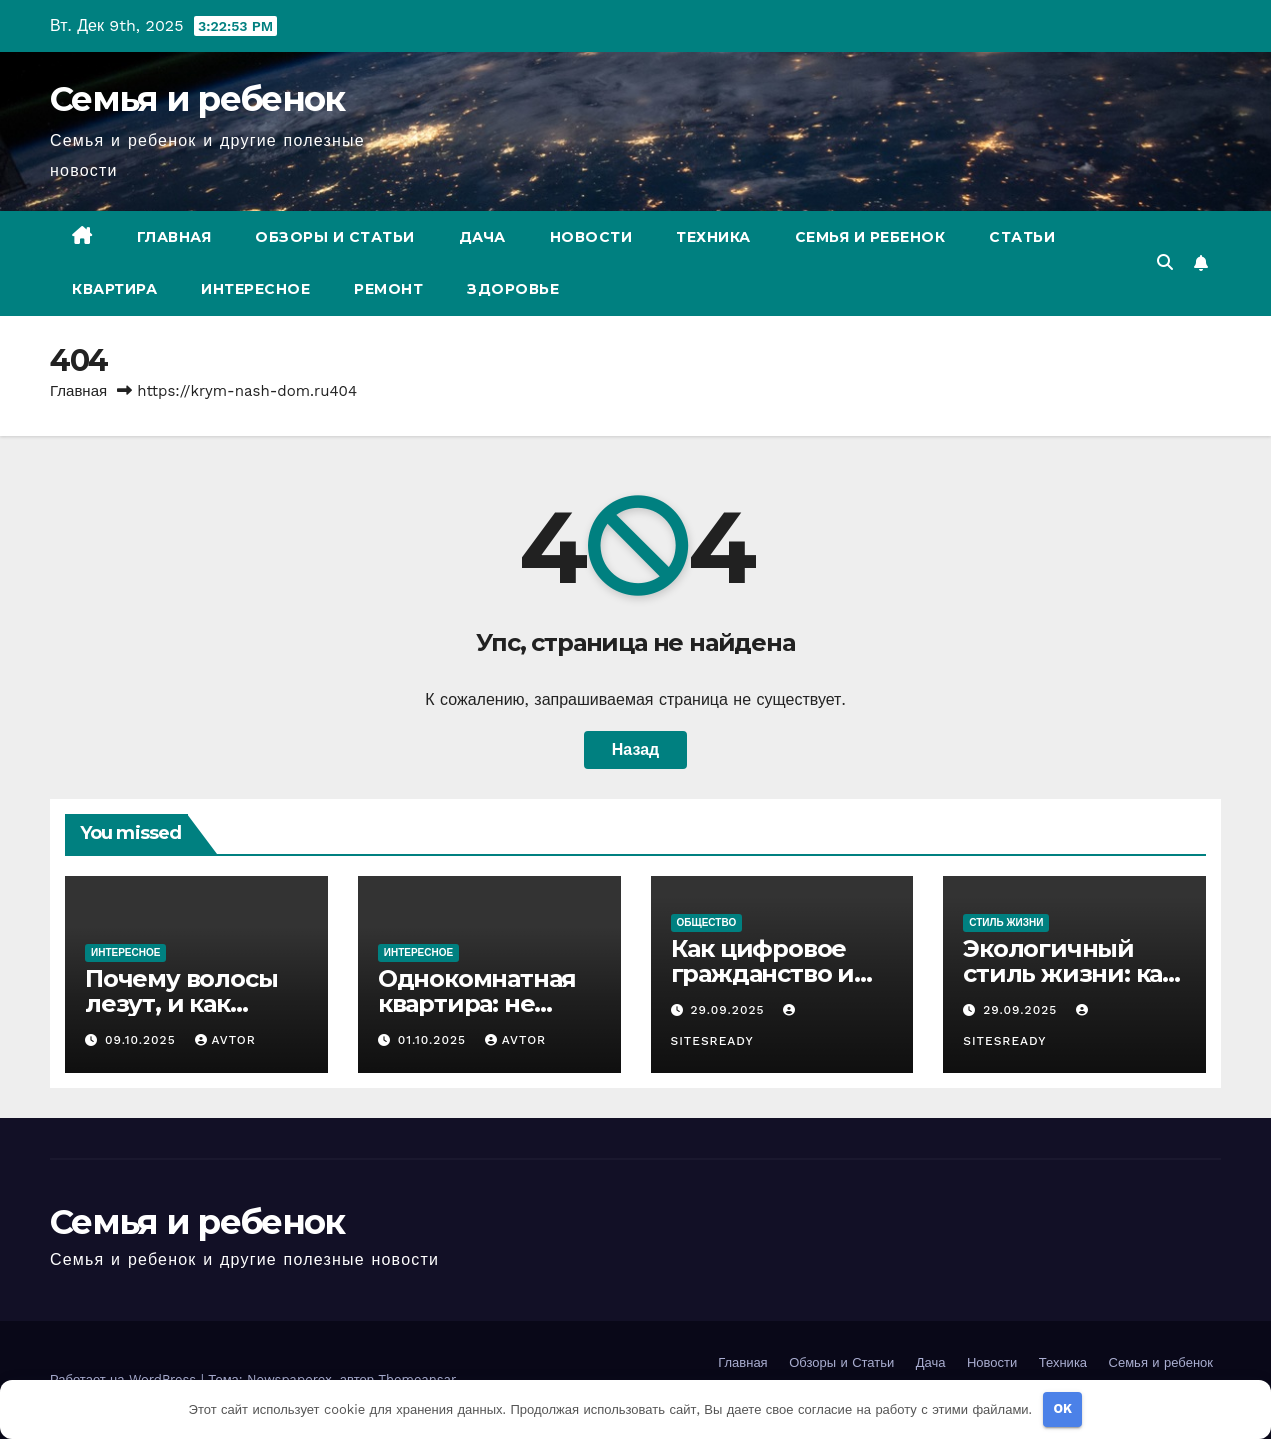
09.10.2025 (143, 1040)
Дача (482, 237)
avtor (225, 1040)
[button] (1165, 262)
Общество (707, 922)
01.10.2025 (434, 1040)
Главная (174, 237)
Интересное (255, 289)
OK (1062, 1408)
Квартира (114, 289)
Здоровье (513, 289)
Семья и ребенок (197, 99)
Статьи (1022, 237)
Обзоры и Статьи (335, 237)
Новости (591, 237)
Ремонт (388, 289)
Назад (635, 749)
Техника (713, 237)
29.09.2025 (729, 1010)
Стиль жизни (1006, 922)
